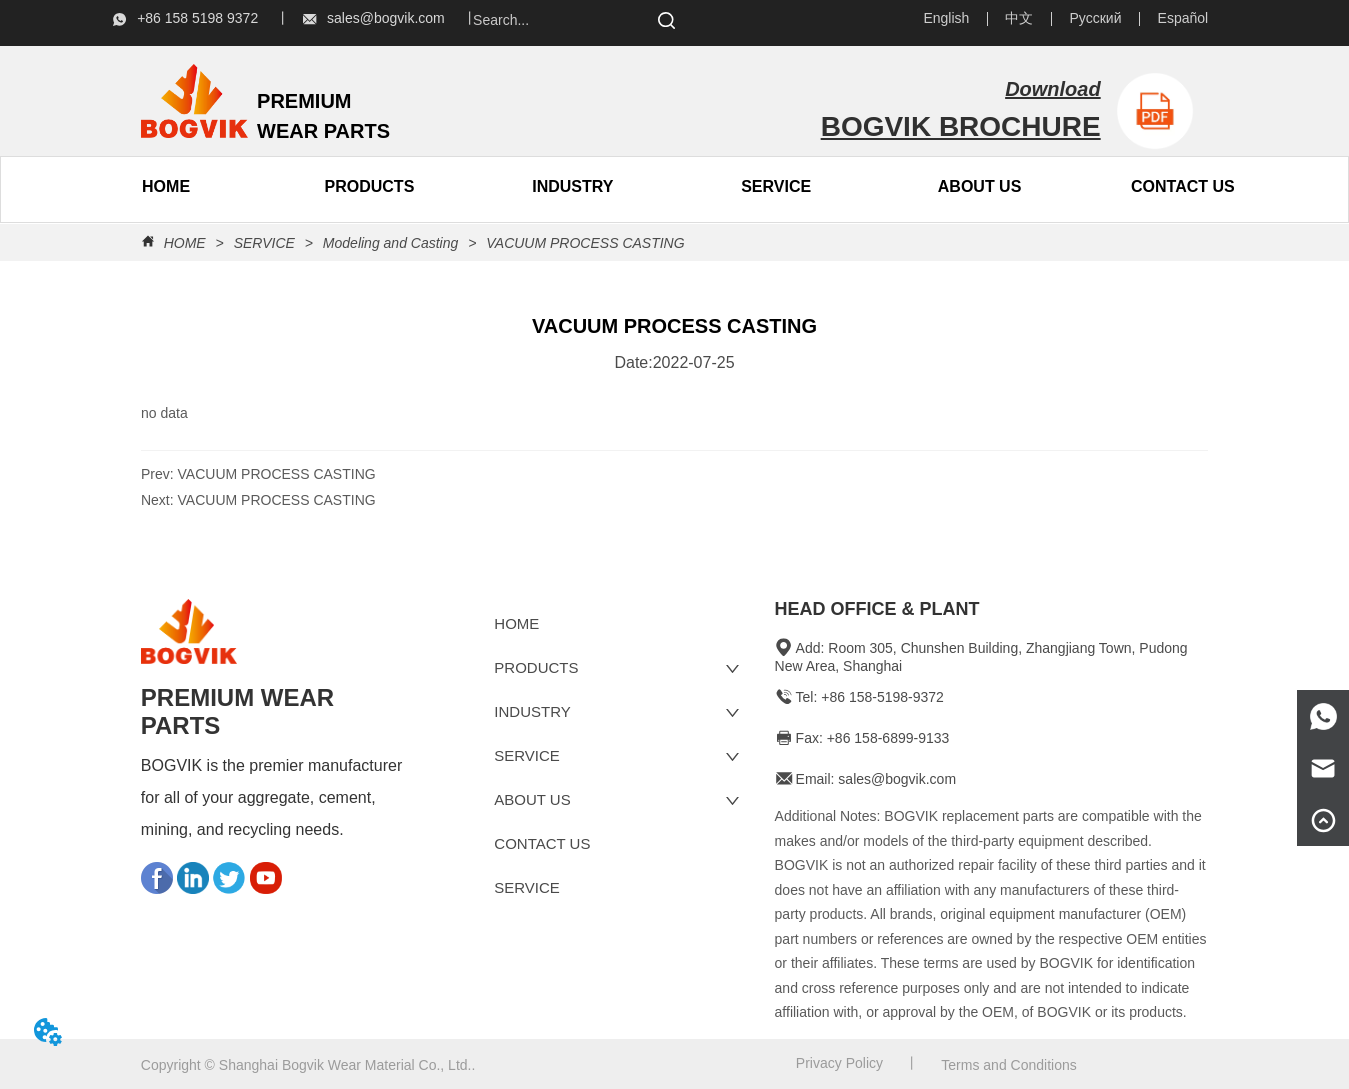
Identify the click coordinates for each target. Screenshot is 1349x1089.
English (946, 18)
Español (1183, 18)
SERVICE (776, 186)
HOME (185, 243)
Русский (1096, 18)
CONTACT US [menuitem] (1183, 186)
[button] (370, 187)
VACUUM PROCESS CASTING (583, 243)
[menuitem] (369, 187)
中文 (1019, 18)
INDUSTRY (572, 186)
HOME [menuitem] (166, 186)
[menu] (267, 187)
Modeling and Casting (390, 243)
